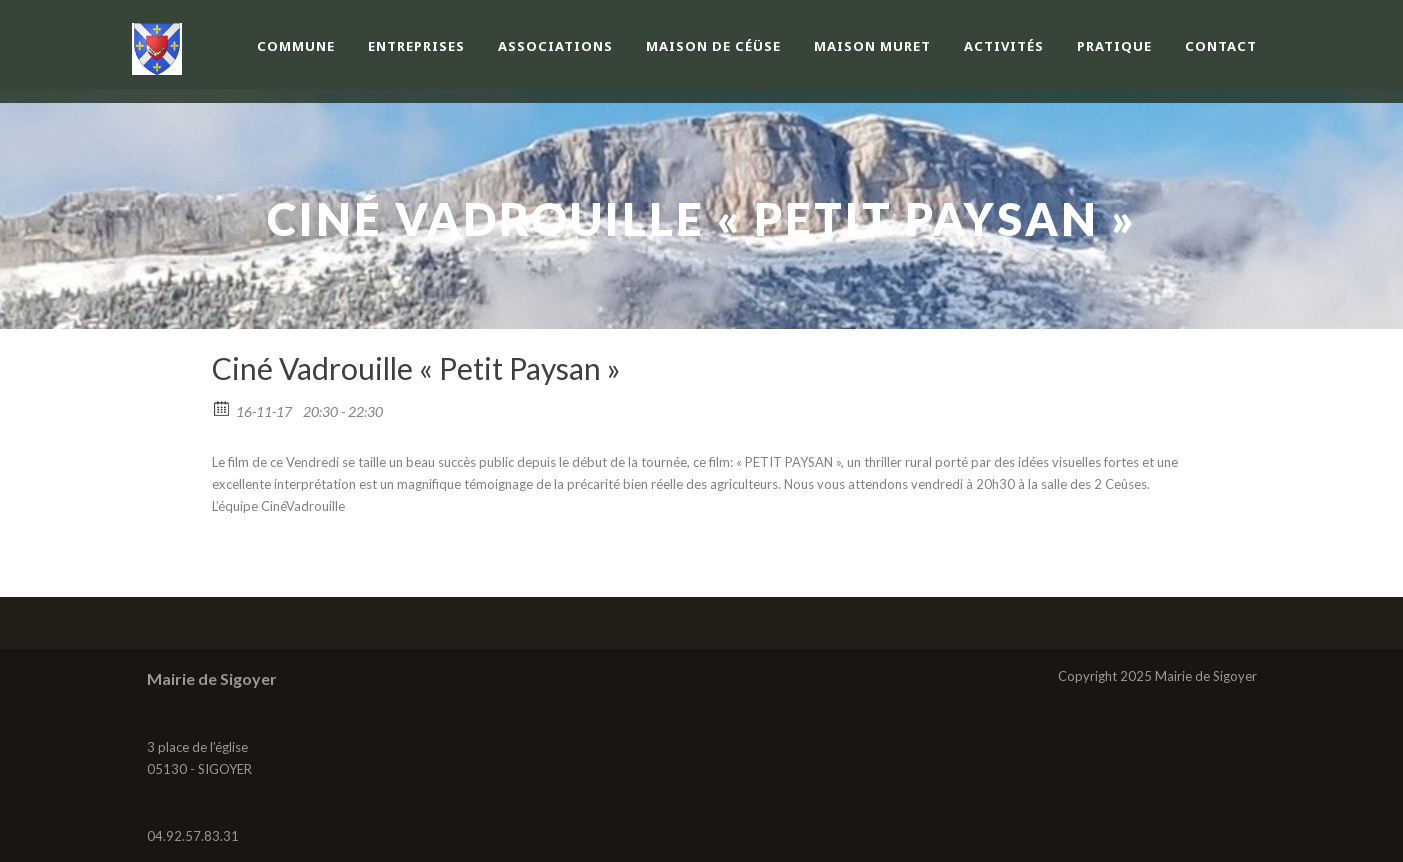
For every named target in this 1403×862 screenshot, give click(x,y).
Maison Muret (872, 46)
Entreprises (416, 46)
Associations (555, 46)
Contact (1221, 46)
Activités (1004, 46)
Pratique (1114, 46)
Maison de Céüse (713, 46)
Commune (296, 46)
